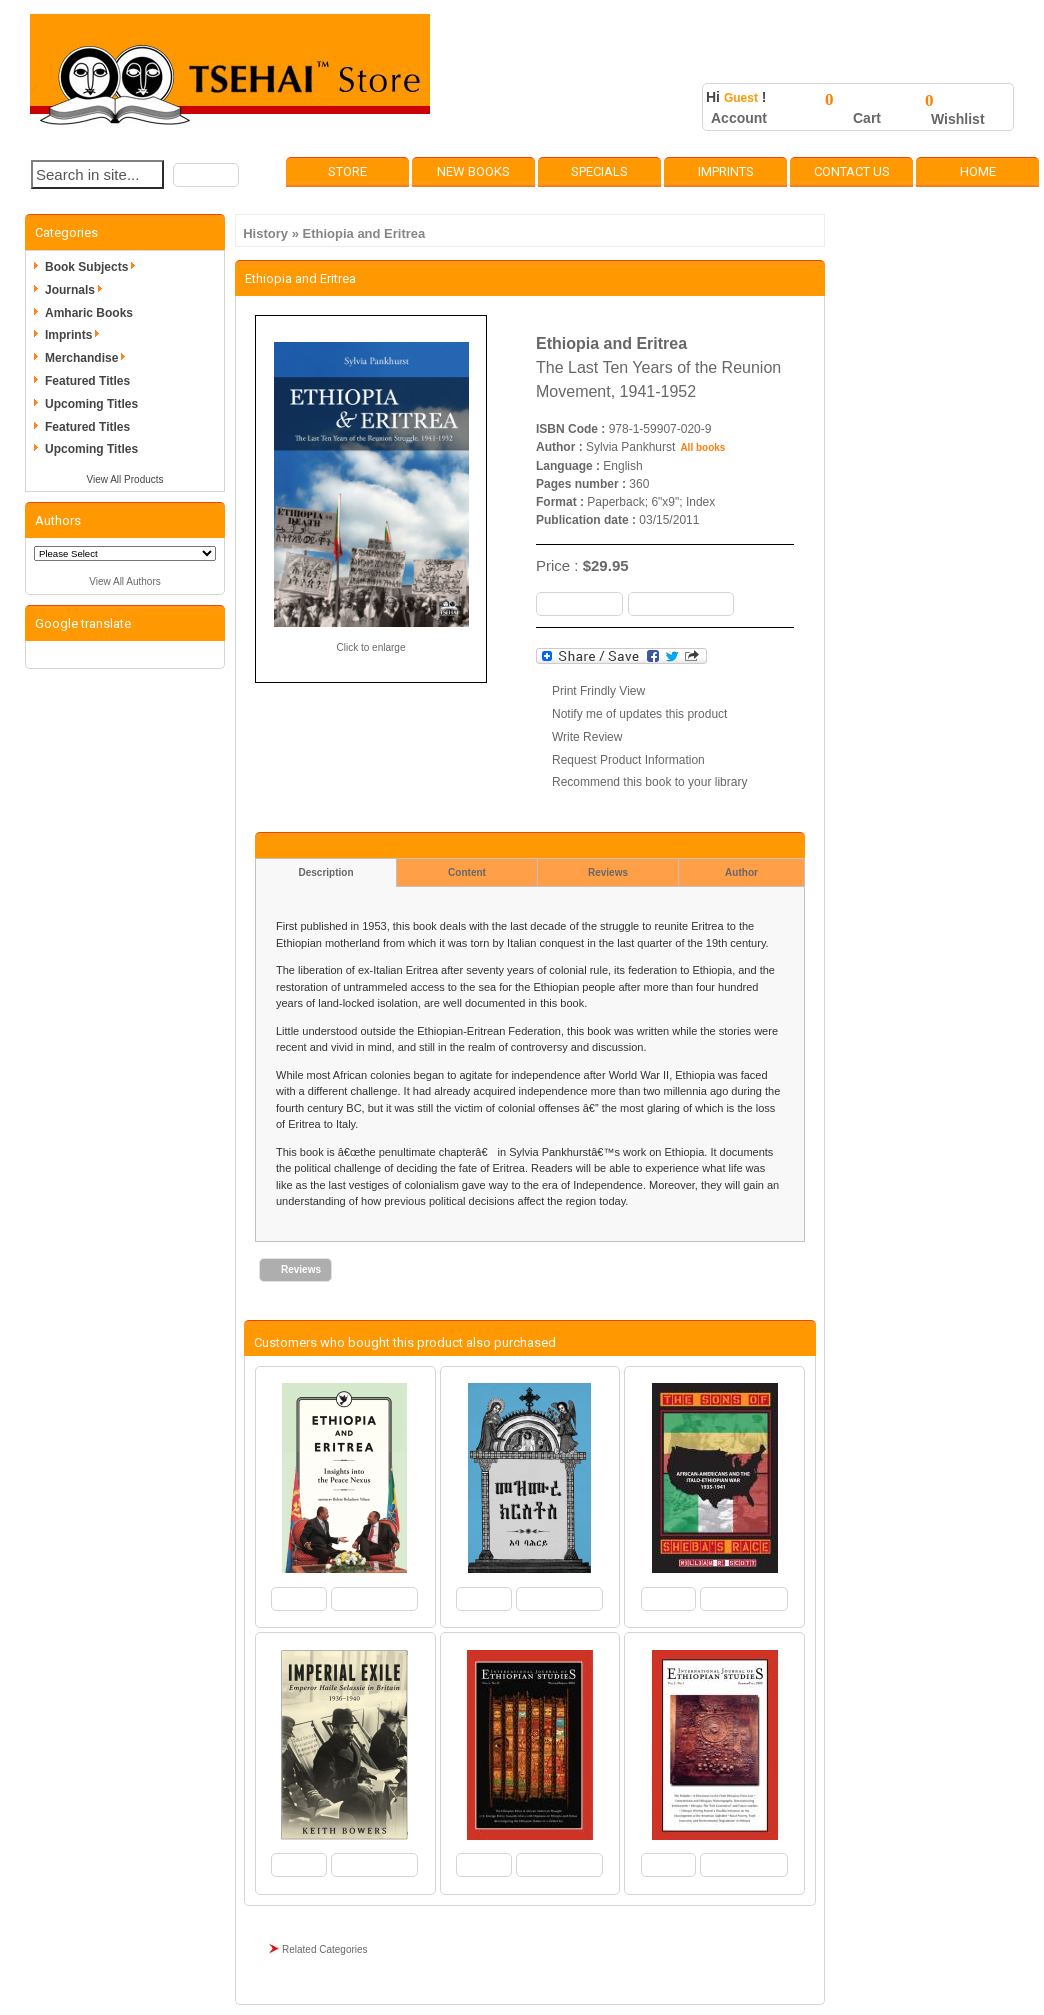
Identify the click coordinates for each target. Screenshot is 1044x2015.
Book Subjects (93, 267)
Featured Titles (87, 381)
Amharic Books (89, 313)
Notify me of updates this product (639, 714)
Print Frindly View (598, 691)
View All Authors (125, 581)
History (265, 233)
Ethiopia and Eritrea (364, 233)
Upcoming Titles (91, 404)
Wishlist (958, 119)
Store (347, 171)
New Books (473, 171)
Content (467, 872)
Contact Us (852, 171)
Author (741, 872)
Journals (77, 290)
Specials (599, 171)
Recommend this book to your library (649, 782)
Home (978, 171)
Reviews (608, 872)
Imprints (726, 171)
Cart (867, 118)
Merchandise (88, 358)
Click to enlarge (371, 647)
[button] (206, 175)
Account (739, 118)
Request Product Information (628, 760)
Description (325, 872)
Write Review (587, 737)
